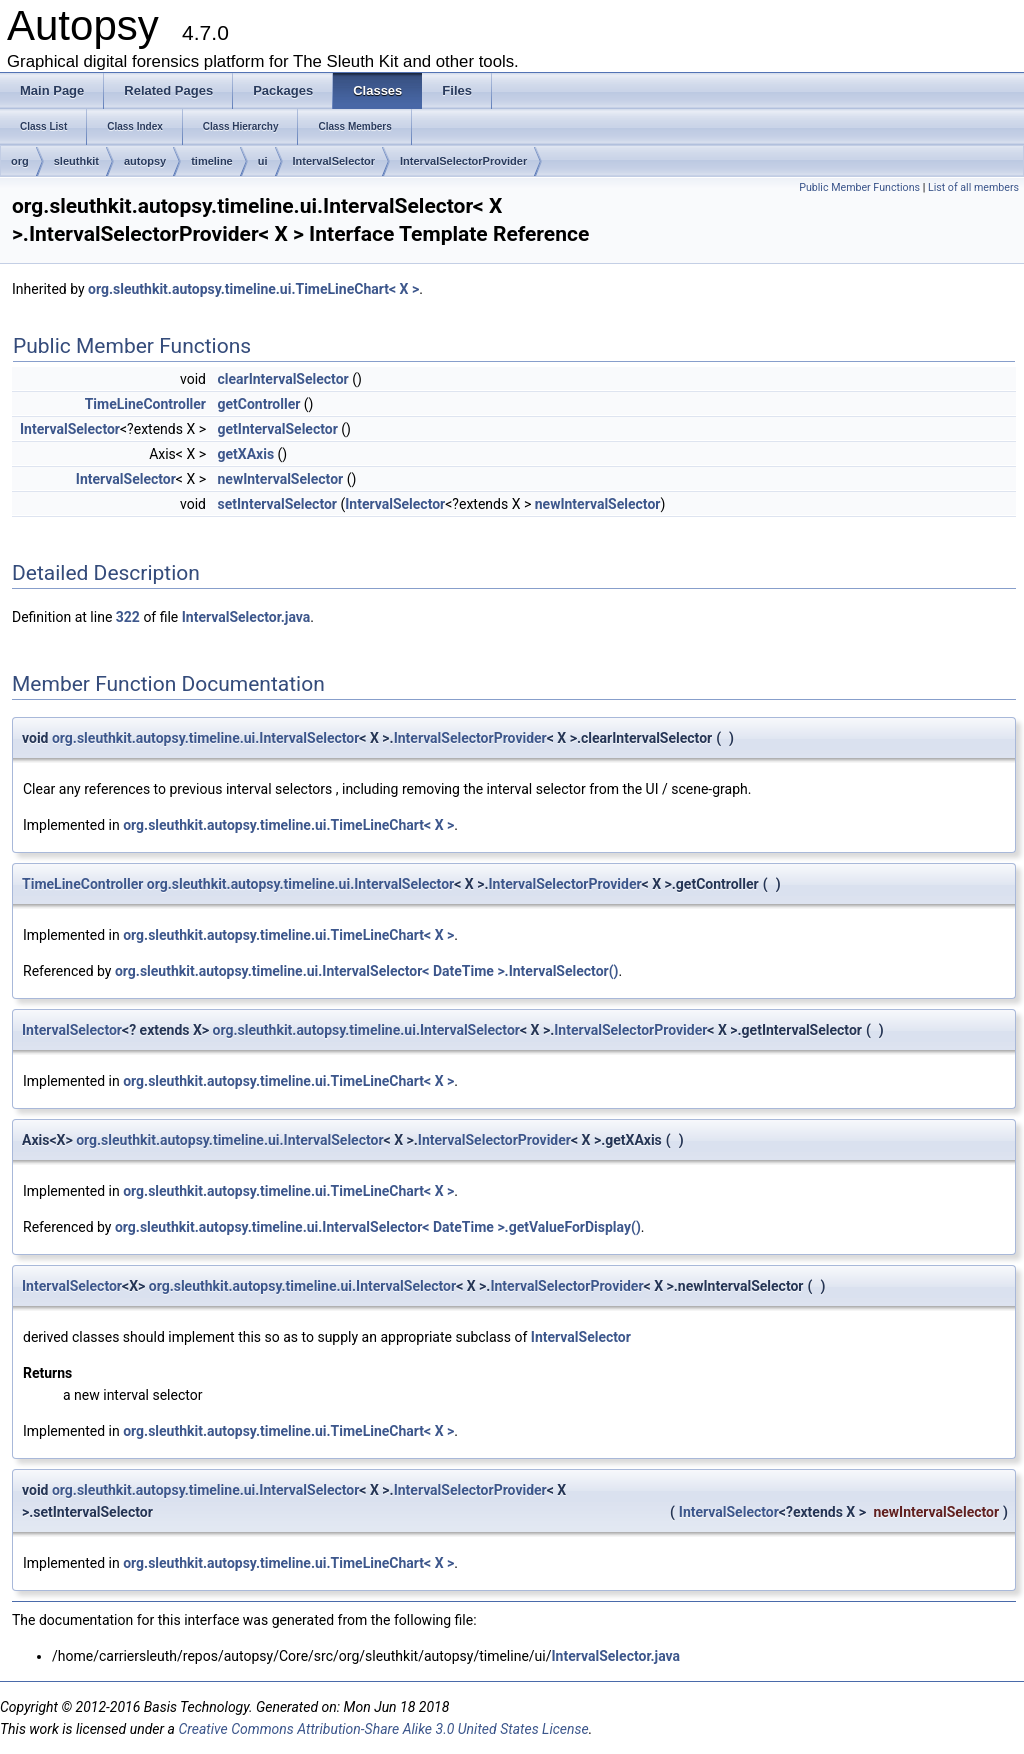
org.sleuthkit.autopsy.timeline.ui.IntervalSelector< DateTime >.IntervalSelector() (367, 971)
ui (263, 161)
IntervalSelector (334, 161)
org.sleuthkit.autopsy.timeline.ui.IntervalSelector (205, 738)
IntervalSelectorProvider (463, 161)
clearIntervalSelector (282, 379)
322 (128, 617)
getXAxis (245, 454)
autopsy (145, 161)
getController (258, 404)
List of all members (973, 187)
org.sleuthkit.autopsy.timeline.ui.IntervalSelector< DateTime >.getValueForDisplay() (378, 1227)
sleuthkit (76, 161)
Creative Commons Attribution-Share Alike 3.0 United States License (383, 1729)
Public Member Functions (859, 187)
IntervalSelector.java (246, 617)
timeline (212, 161)
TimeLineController (145, 404)
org (20, 161)
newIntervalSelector (280, 479)
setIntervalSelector (277, 504)
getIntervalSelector (277, 429)
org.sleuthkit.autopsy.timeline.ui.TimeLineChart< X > (253, 289)
